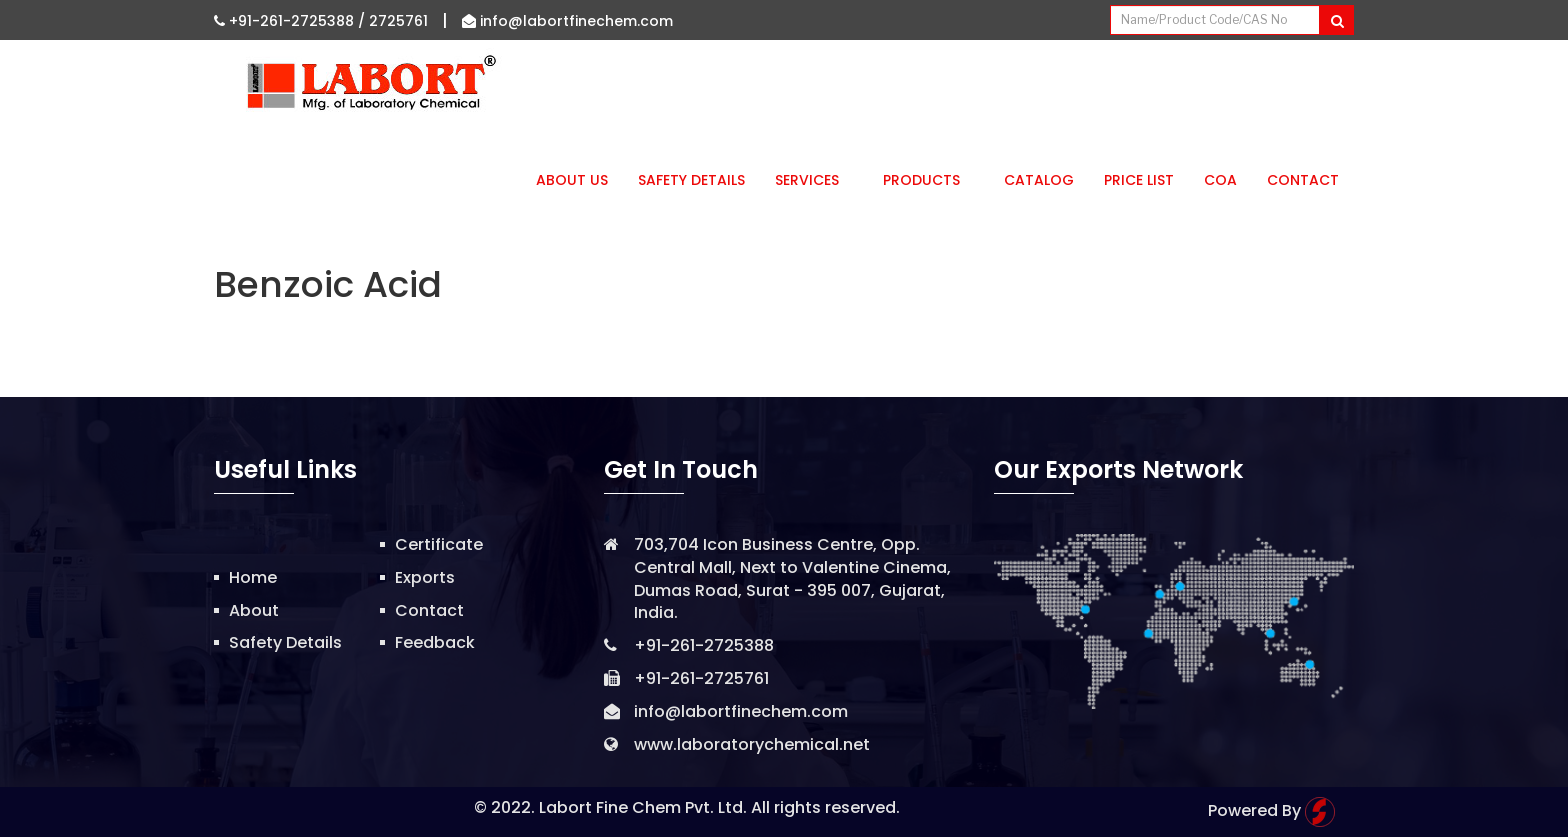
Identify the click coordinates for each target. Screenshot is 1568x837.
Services (814, 180)
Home (253, 577)
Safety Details (691, 180)
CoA (1220, 180)
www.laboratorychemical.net (752, 744)
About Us (572, 180)
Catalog (1039, 180)
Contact (1303, 180)
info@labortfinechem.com (567, 21)
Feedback (435, 642)
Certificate (439, 544)
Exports (425, 577)
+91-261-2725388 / (291, 21)
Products (928, 180)
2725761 (398, 21)
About (254, 610)
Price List (1139, 180)
